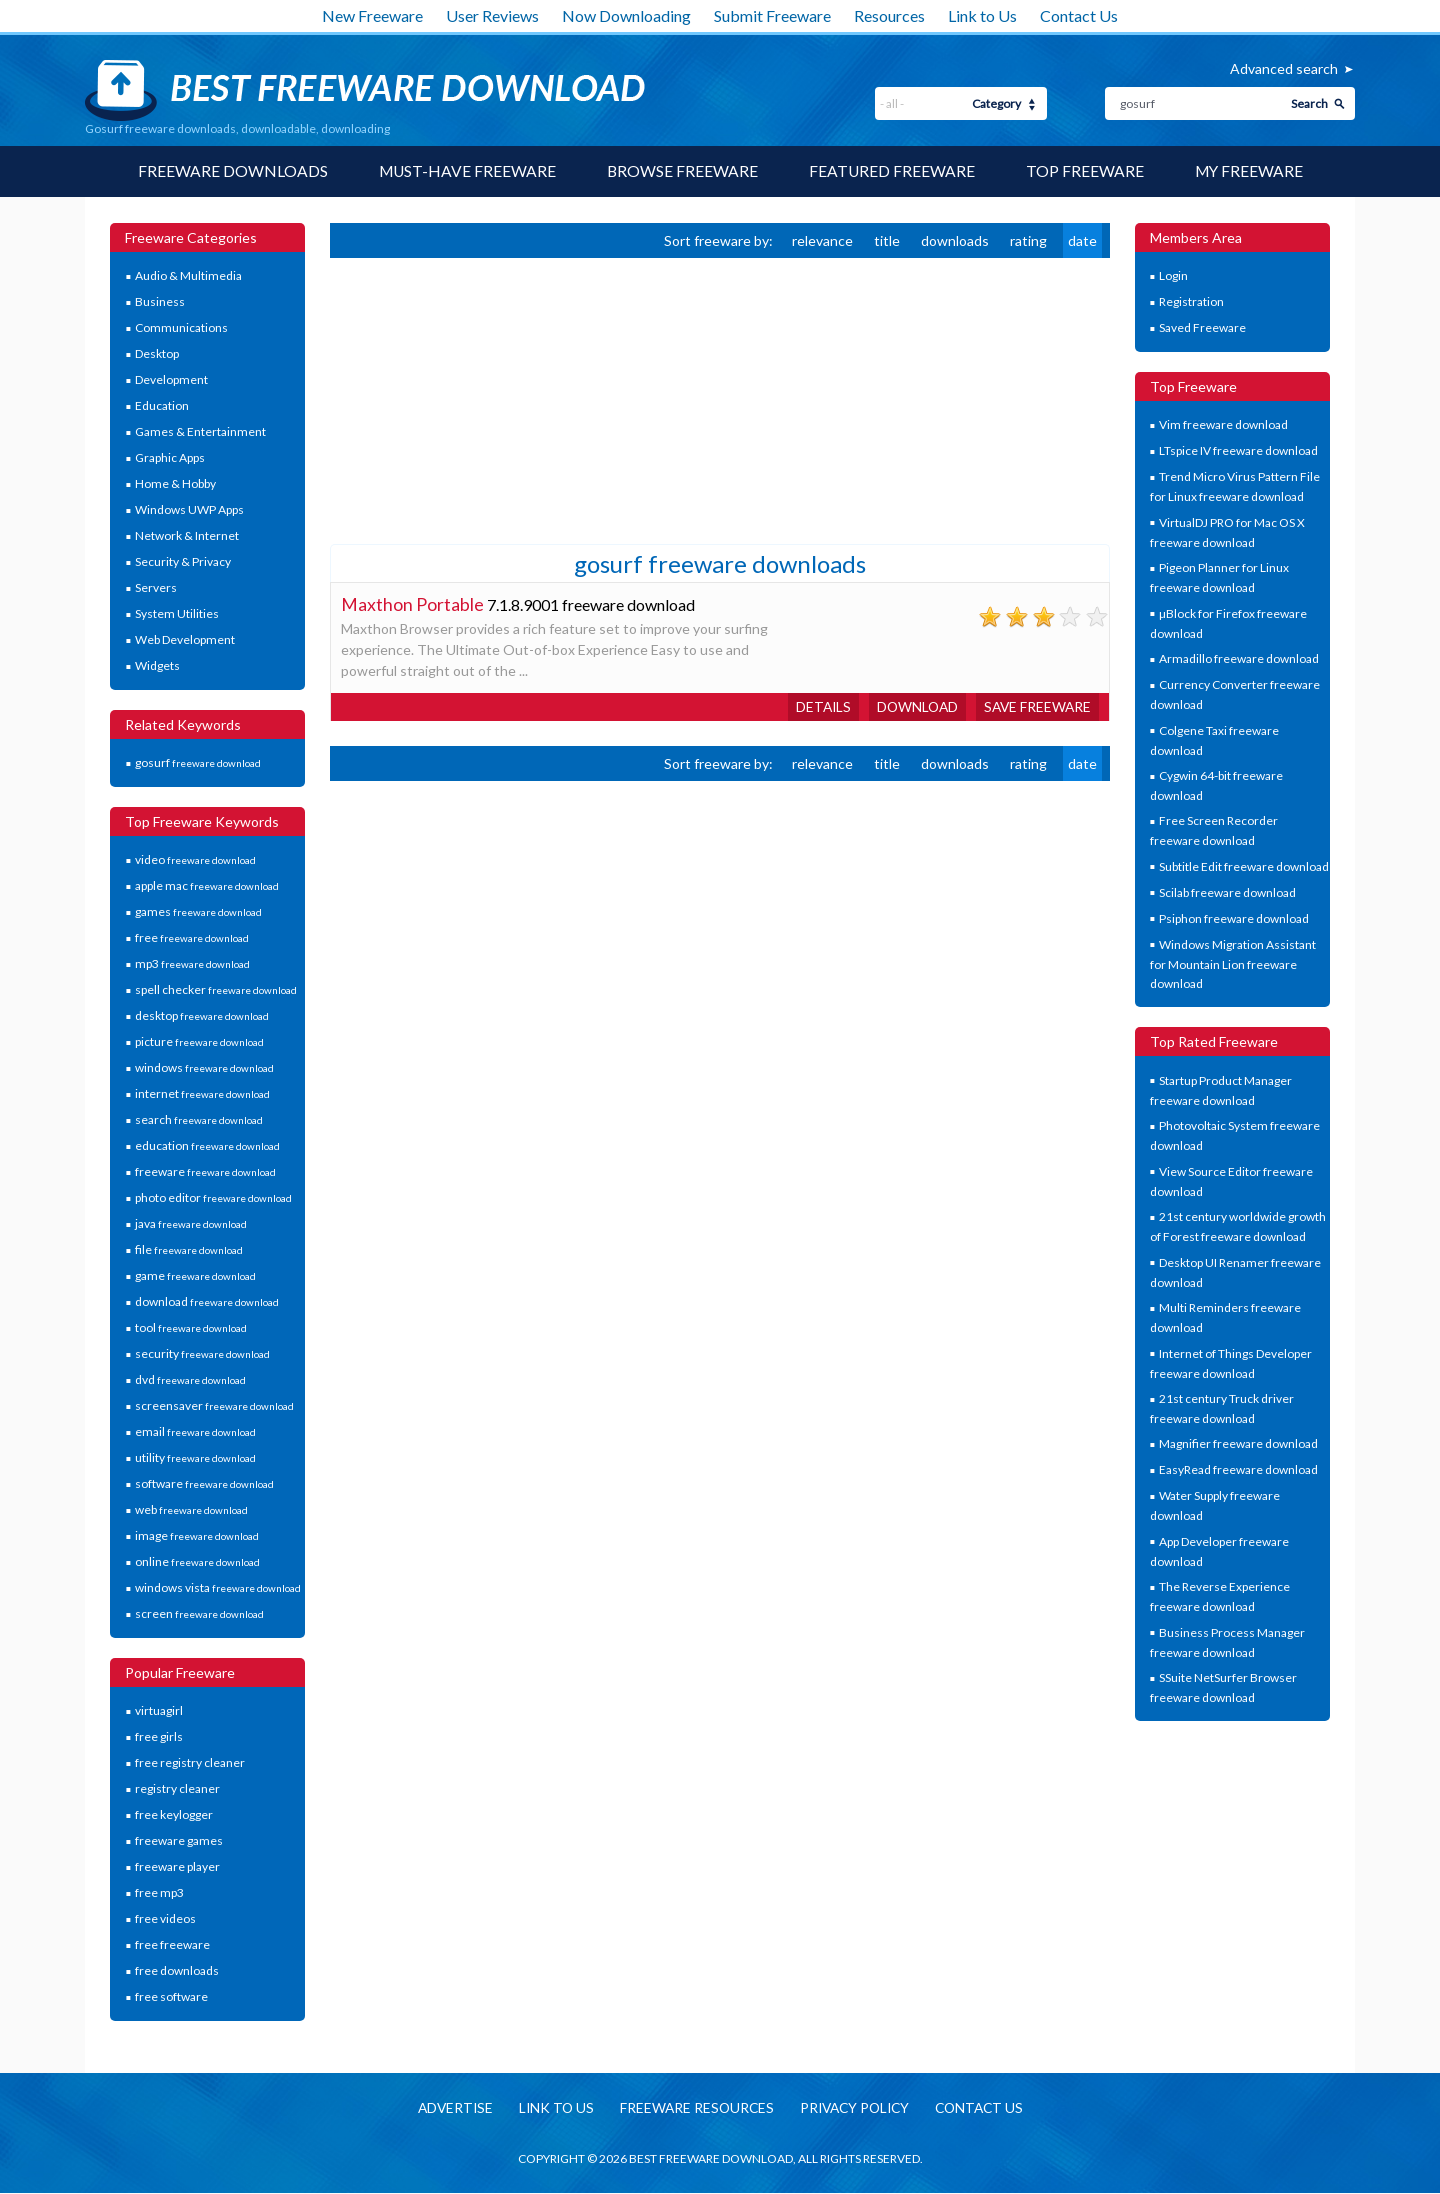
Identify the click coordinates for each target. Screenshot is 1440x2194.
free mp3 (159, 1893)
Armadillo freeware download (1239, 659)
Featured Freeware (892, 171)
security (202, 1354)
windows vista (218, 1588)
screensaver (214, 1406)
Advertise (447, 2108)
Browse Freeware (682, 171)
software (204, 1484)
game (195, 1276)
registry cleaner (177, 1789)
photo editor (213, 1198)
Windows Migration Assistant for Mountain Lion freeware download (1233, 964)
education (207, 1146)
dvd (190, 1380)
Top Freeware (1086, 171)
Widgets (157, 666)
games (198, 912)
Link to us (550, 2108)
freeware (205, 1172)
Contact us (986, 2108)
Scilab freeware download (1227, 892)
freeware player (177, 1867)
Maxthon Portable (412, 604)
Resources (889, 15)
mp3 (192, 964)
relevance (822, 240)
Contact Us (1079, 15)
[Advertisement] (480, 399)
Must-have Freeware (465, 171)
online (197, 1562)
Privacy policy (856, 2108)
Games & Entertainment (200, 432)
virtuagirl (159, 1711)
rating (1028, 240)
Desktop (157, 354)
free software (171, 1997)
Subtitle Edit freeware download (1244, 866)
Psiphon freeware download (1234, 918)
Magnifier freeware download (1238, 1444)
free (192, 938)
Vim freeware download (1223, 425)
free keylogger (174, 1815)
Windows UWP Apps (189, 510)
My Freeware (1251, 171)
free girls (159, 1737)
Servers (156, 588)
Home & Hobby (175, 484)
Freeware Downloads (229, 171)
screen (199, 1614)
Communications (181, 328)
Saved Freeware (1202, 328)
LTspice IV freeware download (1238, 451)
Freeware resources (693, 2108)
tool (191, 1328)
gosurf (198, 763)
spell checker (216, 990)
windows (204, 1068)
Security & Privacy (183, 562)
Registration (1191, 302)
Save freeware (1036, 706)
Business (160, 302)
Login (1173, 276)
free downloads (177, 1971)
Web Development (185, 640)
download (207, 1302)
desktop (202, 1016)
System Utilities (177, 614)
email (195, 1432)
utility (195, 1458)
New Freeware (372, 15)
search (199, 1120)
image (197, 1536)
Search (1309, 103)
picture (199, 1042)
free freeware (172, 1945)
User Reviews (492, 15)
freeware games (179, 1841)
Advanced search (1284, 68)
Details (816, 706)
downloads (955, 240)
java (191, 1224)
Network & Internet (187, 536)
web (191, 1510)
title (887, 240)
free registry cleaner (190, 1763)
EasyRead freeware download (1238, 1470)
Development (171, 380)
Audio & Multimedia (188, 276)
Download (913, 706)
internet (202, 1094)
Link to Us (982, 15)
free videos (165, 1919)
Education (162, 406)
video (195, 860)
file (189, 1250)
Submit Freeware (772, 15)
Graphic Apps (170, 458)
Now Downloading (626, 15)
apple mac (207, 886)
